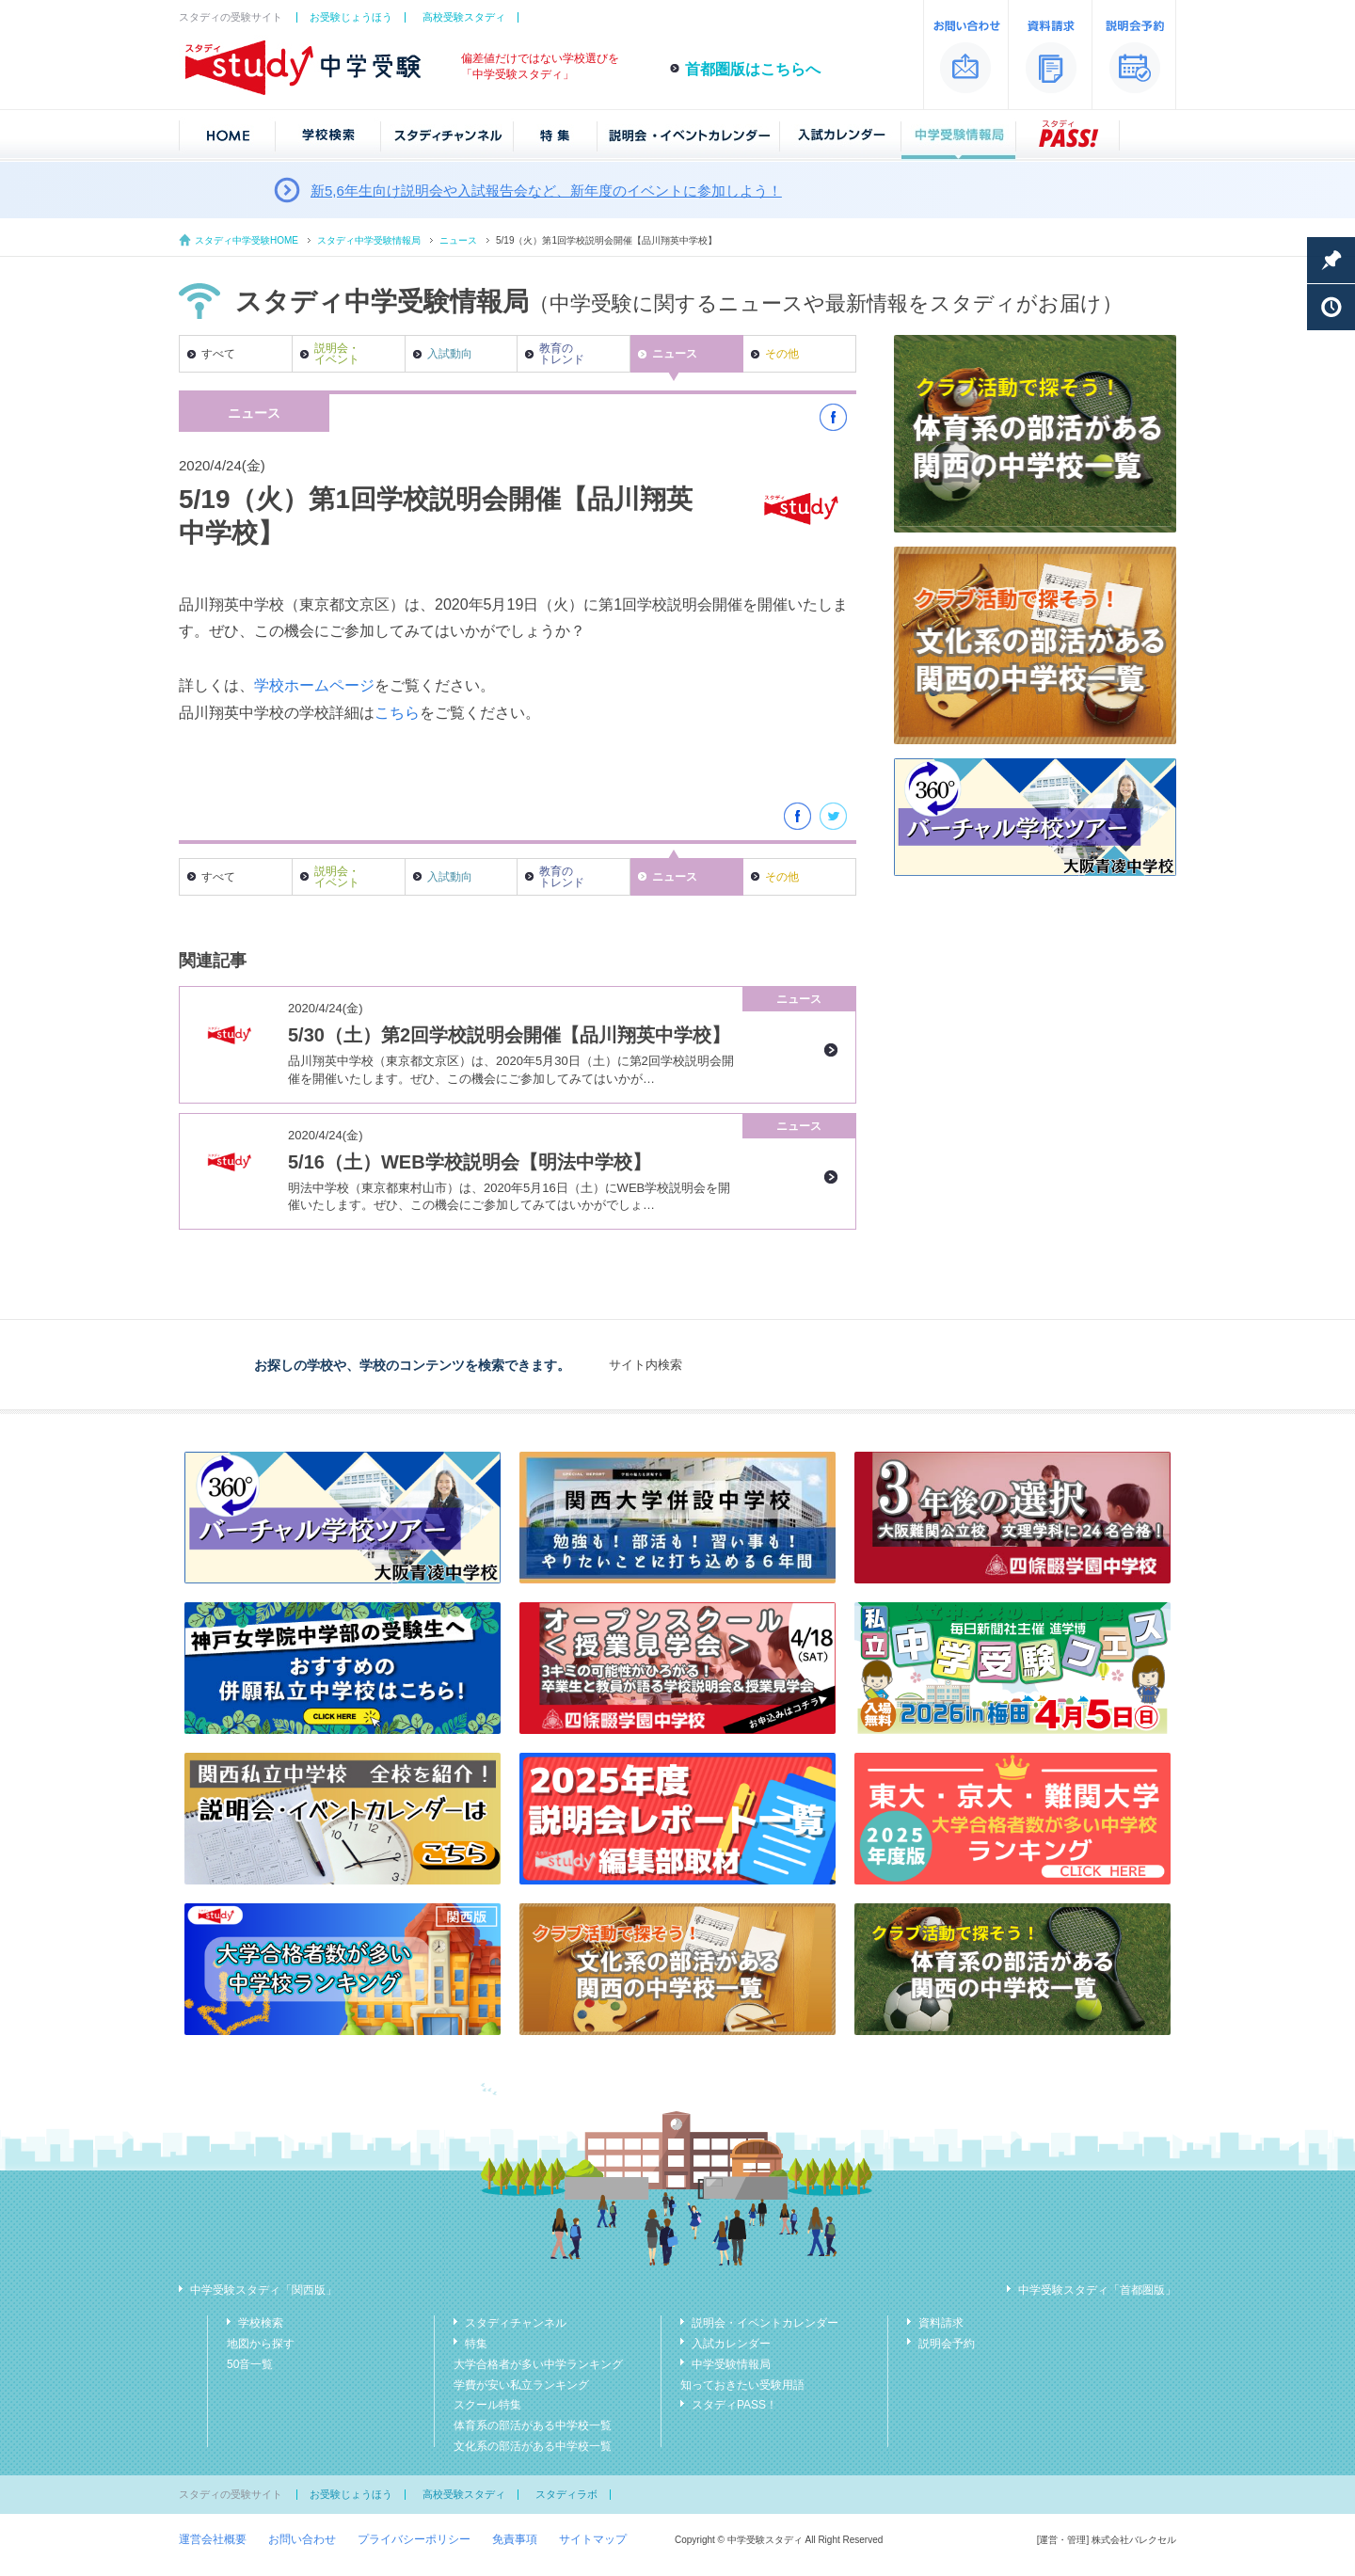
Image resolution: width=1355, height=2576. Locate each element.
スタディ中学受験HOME (246, 240)
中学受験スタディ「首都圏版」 (1097, 2290)
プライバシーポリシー (414, 2539)
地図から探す (261, 2343)
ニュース (458, 240)
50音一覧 (250, 2364)
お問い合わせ (302, 2539)
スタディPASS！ (734, 2404)
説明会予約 (946, 2343)
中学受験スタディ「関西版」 (263, 2290)
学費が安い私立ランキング (521, 2385)
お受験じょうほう (351, 17)
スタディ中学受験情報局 (369, 240)
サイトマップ (593, 2539)
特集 (476, 2343)
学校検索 (260, 2323)
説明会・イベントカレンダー (765, 2323)
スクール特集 (487, 2404)
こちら (397, 713)
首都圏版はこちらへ (753, 69)
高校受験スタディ (463, 17)
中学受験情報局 (731, 2364)
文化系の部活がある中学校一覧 (533, 2446)
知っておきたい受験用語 (742, 2385)
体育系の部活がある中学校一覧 (533, 2425)
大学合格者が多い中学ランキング (538, 2364)
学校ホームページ (314, 685)
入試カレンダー (731, 2343)
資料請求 (941, 2323)
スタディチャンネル (515, 2323)
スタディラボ (566, 2494)
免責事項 (514, 2539)
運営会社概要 (213, 2539)
